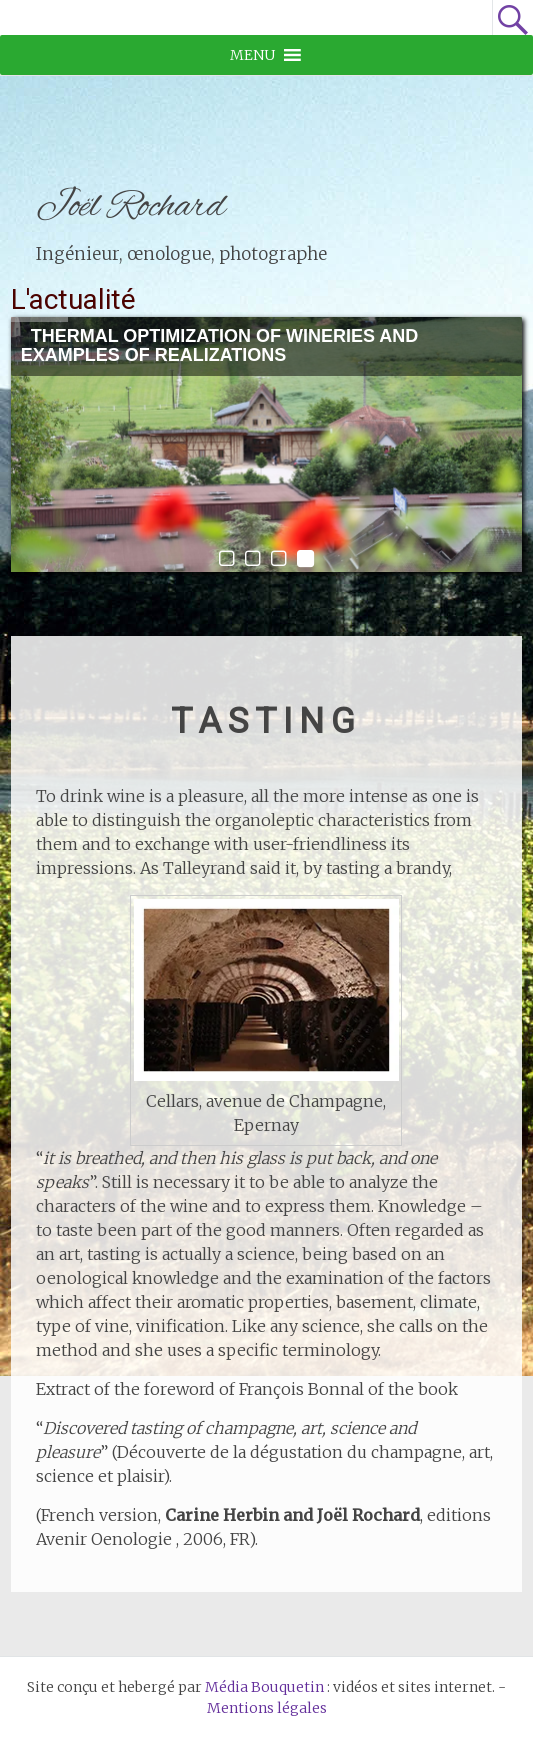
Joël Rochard (131, 207)
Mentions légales (267, 1708)
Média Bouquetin (264, 1687)
